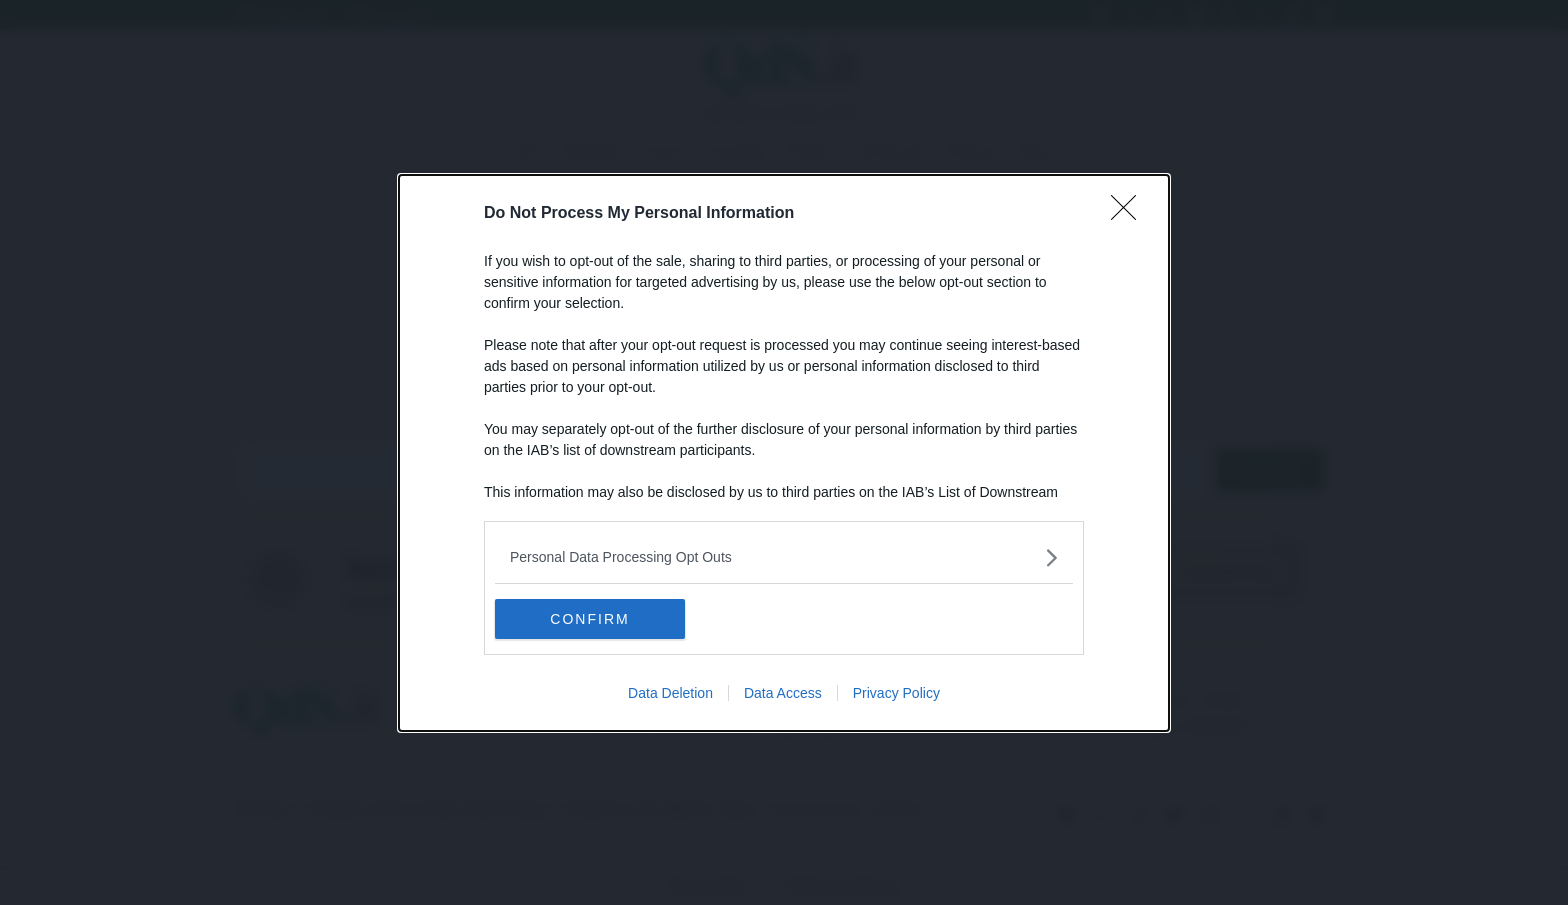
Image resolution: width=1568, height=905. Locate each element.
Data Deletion (670, 693)
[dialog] (784, 453)
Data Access (783, 693)
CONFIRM (589, 619)
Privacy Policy (896, 693)
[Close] (1130, 214)
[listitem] (784, 557)
